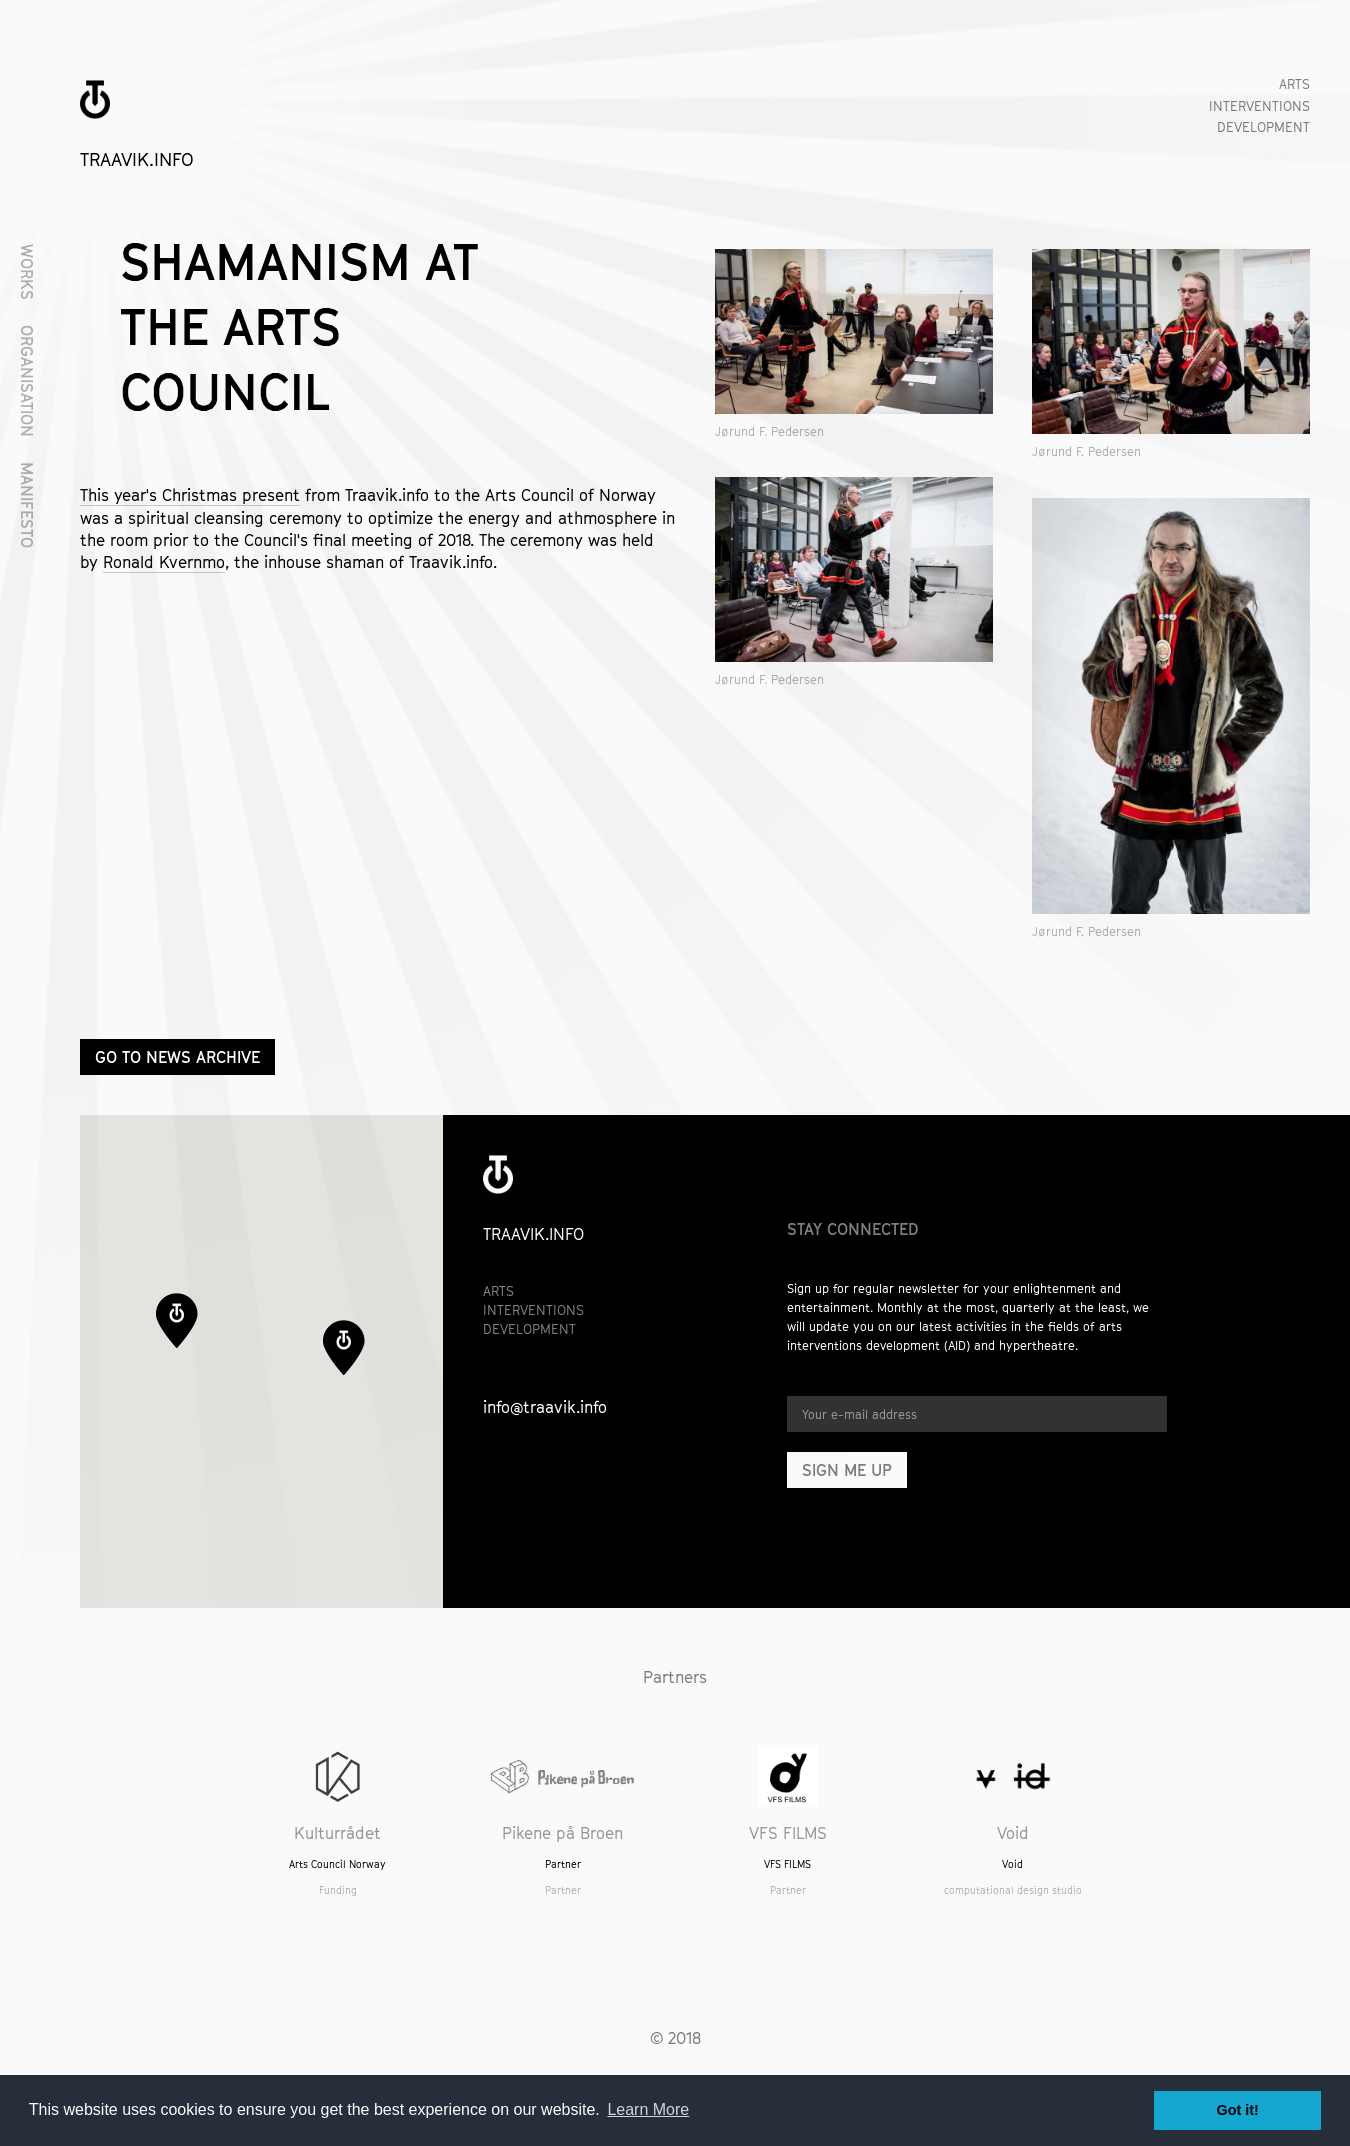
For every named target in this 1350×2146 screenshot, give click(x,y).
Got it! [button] (1238, 2110)
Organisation (27, 381)
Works (27, 272)
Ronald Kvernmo (164, 562)
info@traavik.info (545, 1407)
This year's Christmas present (190, 495)
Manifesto (27, 505)
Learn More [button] (648, 2109)
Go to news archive (177, 1057)
